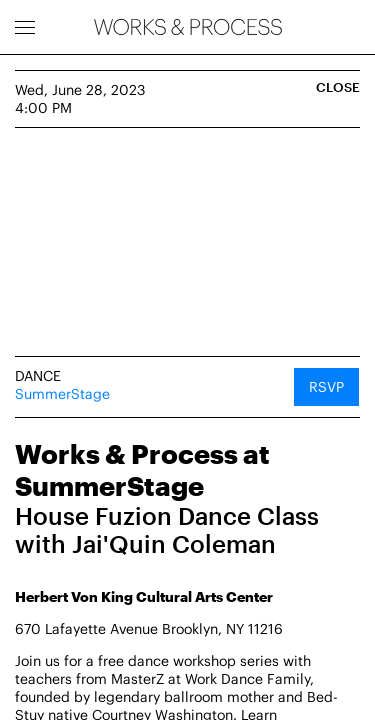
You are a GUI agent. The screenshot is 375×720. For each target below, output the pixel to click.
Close (338, 87)
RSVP (326, 386)
